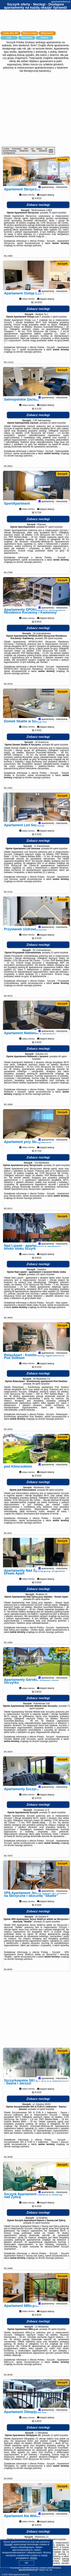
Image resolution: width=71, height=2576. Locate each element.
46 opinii (62, 1111)
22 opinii (55, 1000)
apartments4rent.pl (60, 1)
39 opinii (36, 1456)
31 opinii (52, 1909)
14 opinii (41, 2217)
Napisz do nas (45, 2570)
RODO (33, 2558)
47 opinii (49, 551)
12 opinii (55, 2562)
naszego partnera (32, 251)
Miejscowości (47, 33)
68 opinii (50, 1568)
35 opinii (52, 2450)
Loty (9, 38)
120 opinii (40, 1341)
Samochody (26, 38)
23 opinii (56, 1225)
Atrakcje (44, 38)
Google (8, 2544)
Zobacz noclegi (38, 211)
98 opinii (55, 780)
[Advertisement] (35, 109)
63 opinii (36, 1683)
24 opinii (52, 441)
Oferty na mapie (29, 33)
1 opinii (54, 328)
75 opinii (53, 218)
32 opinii (36, 2337)
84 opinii (54, 891)
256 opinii (48, 668)
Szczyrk (62, 159)
